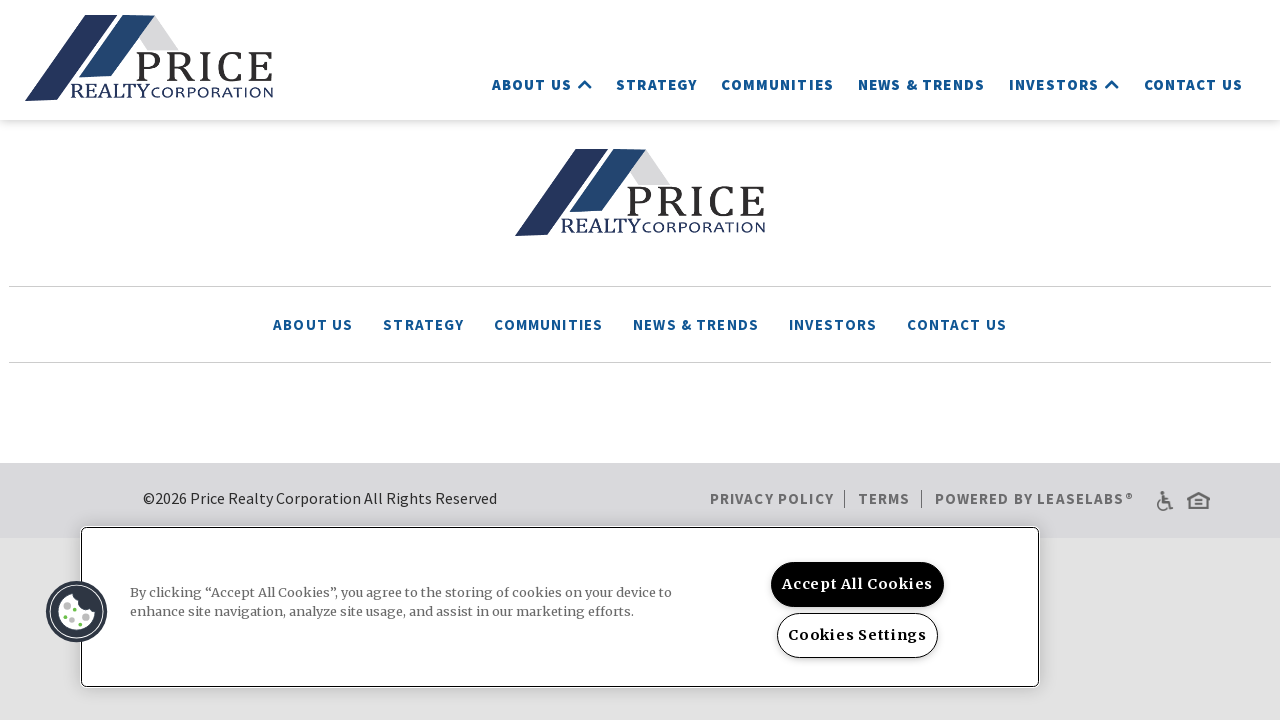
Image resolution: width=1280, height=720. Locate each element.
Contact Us (1194, 84)
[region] (560, 607)
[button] (77, 612)
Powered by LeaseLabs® (1034, 498)
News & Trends (921, 84)
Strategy (656, 84)
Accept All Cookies (857, 584)
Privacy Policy (772, 498)
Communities (777, 84)
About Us (542, 84)
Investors (1064, 84)
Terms (884, 498)
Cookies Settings (857, 635)
